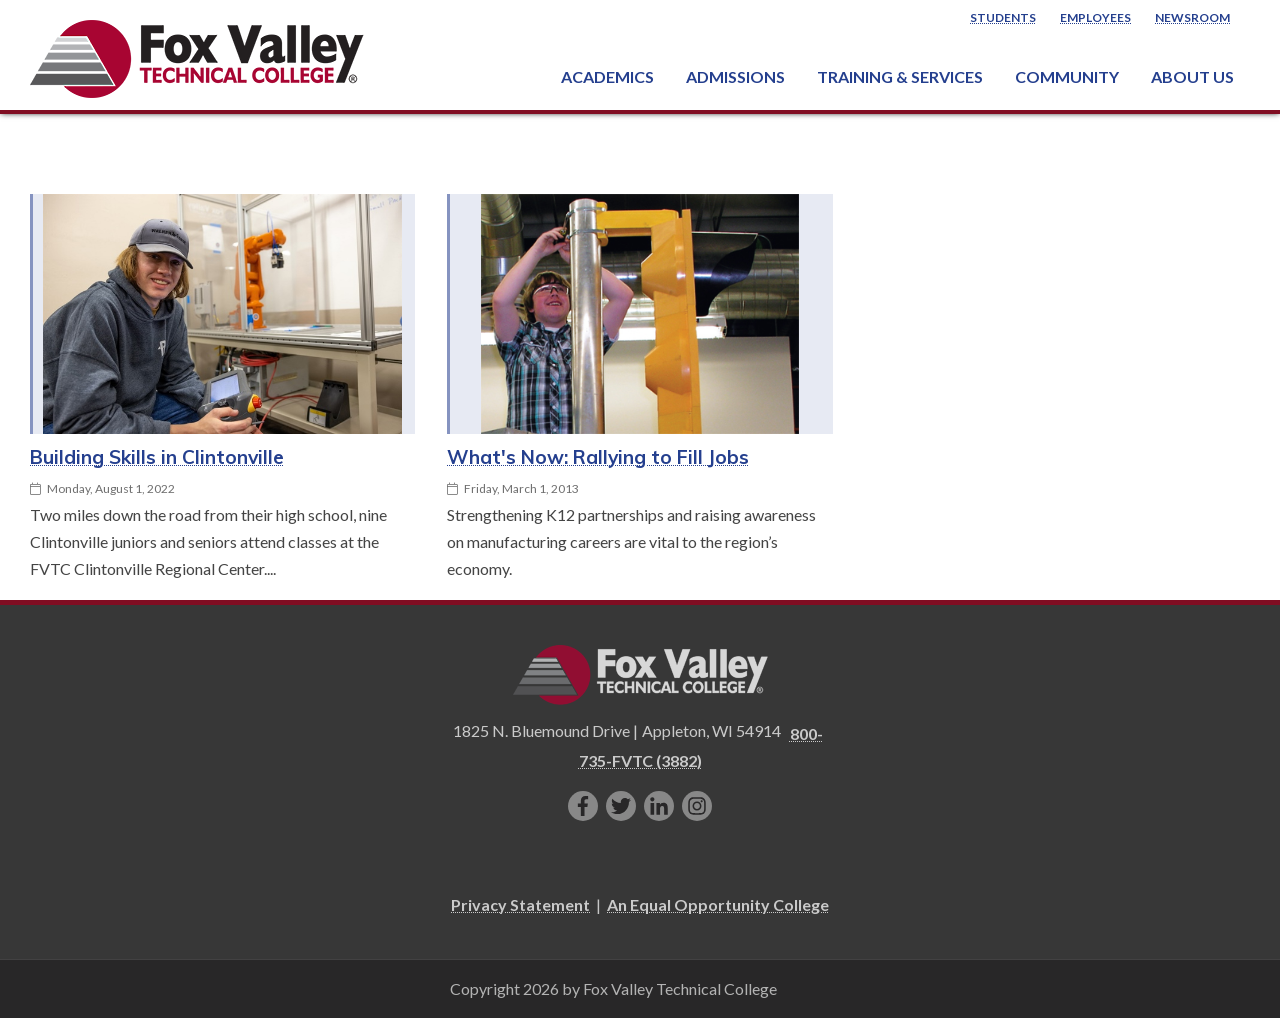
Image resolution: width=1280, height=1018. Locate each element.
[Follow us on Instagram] (697, 806)
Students (1003, 17)
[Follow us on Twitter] (621, 806)
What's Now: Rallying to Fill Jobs (598, 457)
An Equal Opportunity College (718, 904)
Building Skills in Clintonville (157, 457)
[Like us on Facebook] (583, 806)
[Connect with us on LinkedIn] (659, 806)
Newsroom (1192, 17)
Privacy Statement (520, 904)
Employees (1095, 17)
